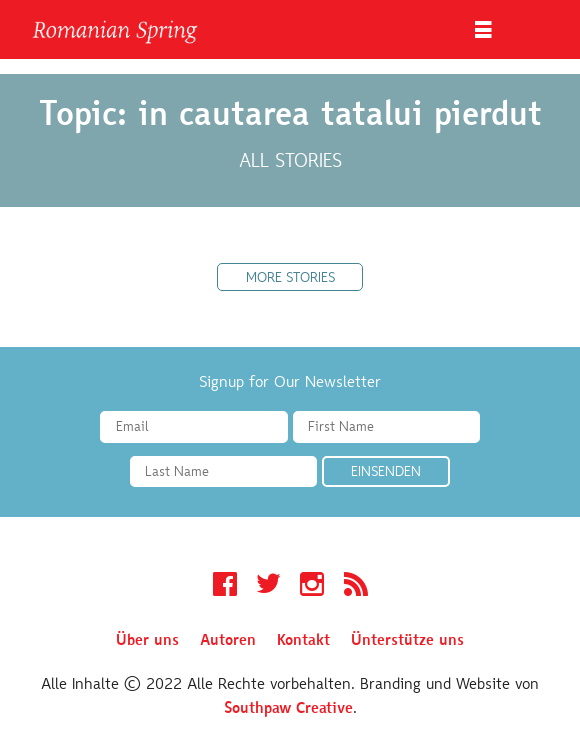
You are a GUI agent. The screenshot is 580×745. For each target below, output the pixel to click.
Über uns (147, 641)
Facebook (225, 587)
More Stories (290, 279)
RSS (356, 587)
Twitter (268, 587)
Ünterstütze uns (407, 641)
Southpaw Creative (288, 709)
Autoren (228, 641)
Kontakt (303, 641)
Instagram (312, 587)
